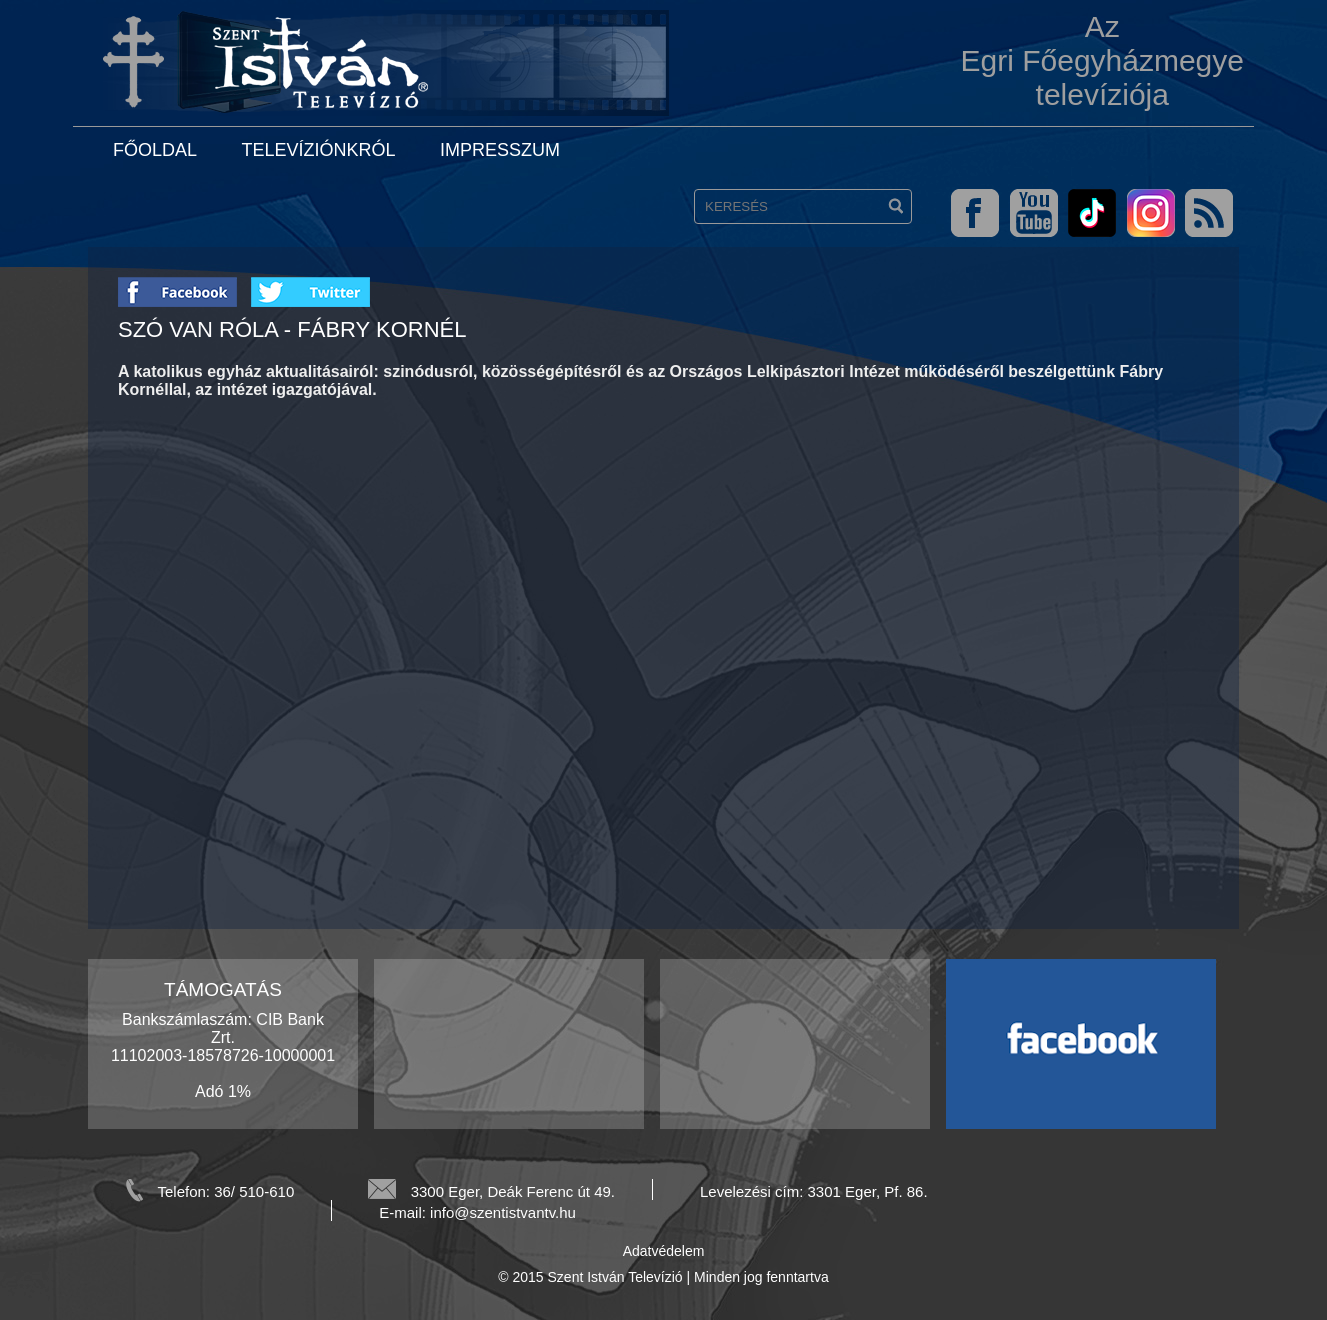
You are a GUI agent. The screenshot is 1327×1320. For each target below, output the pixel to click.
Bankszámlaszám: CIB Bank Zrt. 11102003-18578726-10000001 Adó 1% (223, 1055)
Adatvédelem (664, 1251)
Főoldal (155, 150)
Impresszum (500, 150)
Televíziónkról (318, 150)
